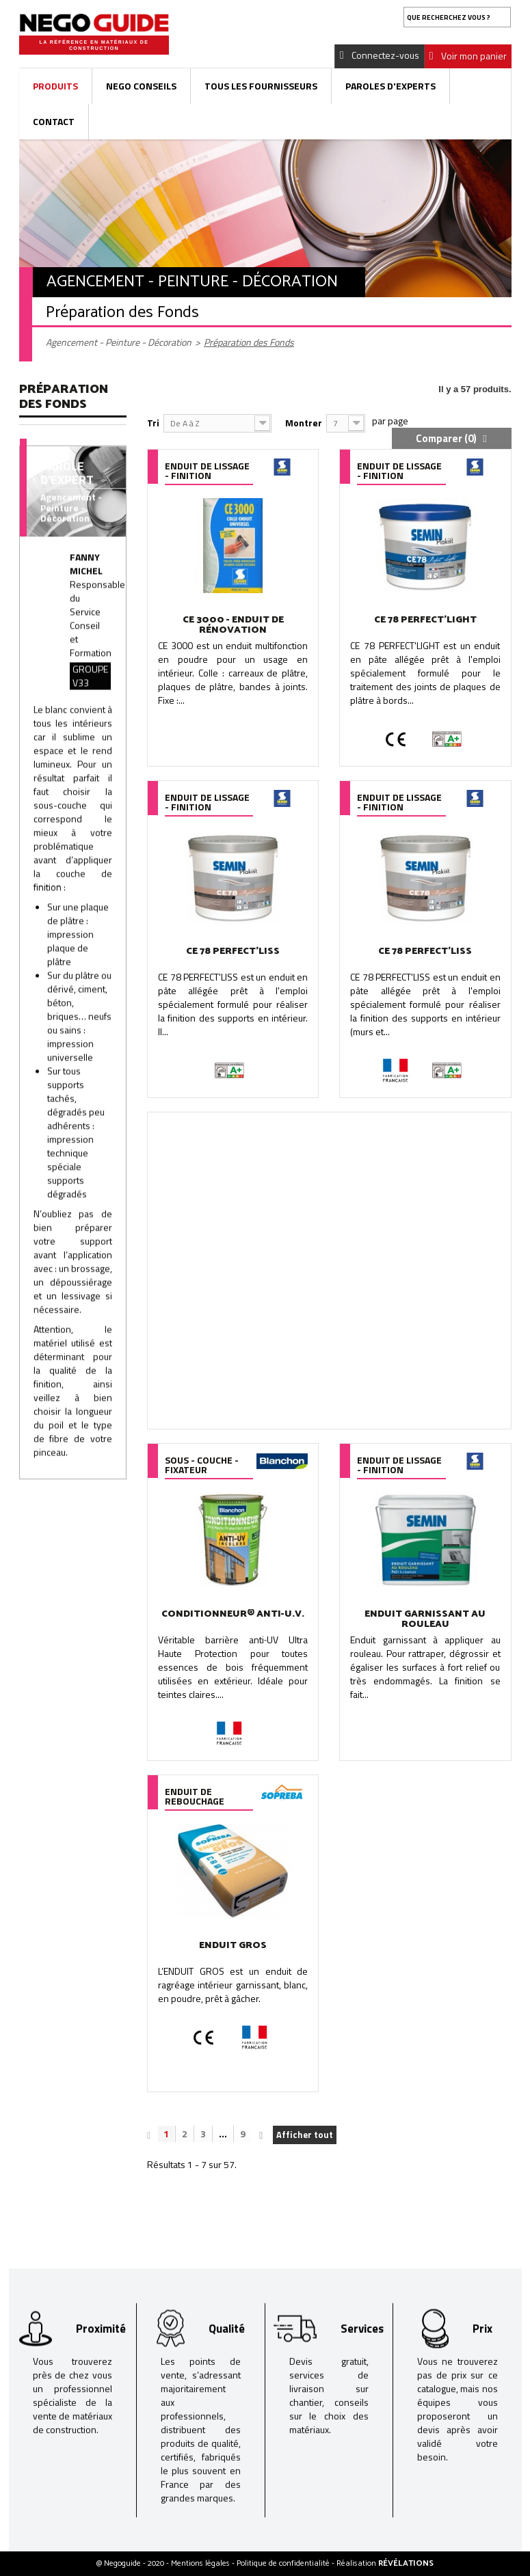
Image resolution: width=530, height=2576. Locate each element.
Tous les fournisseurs (260, 86)
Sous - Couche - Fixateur (65, 570)
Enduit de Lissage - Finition (52, 455)
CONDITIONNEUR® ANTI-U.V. (232, 1614)
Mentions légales (201, 2563)
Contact (54, 121)
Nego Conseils (141, 86)
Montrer (303, 422)
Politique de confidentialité (284, 2563)
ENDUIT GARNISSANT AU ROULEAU (425, 1619)
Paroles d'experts (390, 86)
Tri (153, 422)
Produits (55, 86)
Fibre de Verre (61, 539)
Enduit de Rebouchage (58, 508)
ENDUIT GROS (233, 1946)
